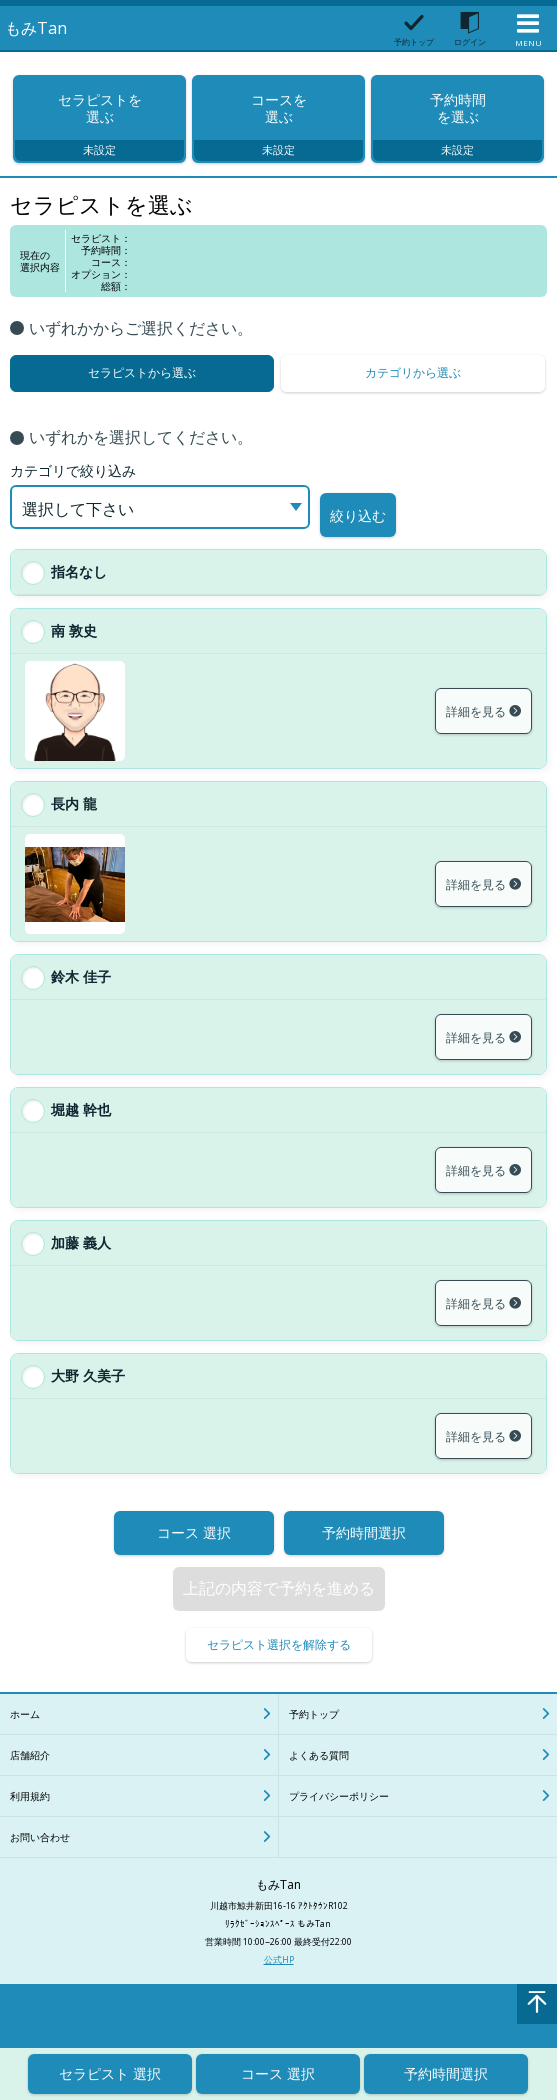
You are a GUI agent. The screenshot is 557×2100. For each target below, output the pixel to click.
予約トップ (314, 1734)
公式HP (279, 1979)
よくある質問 (319, 1775)
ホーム (25, 1734)
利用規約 (30, 1816)
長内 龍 (74, 823)
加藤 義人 (81, 1262)
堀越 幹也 (81, 1129)
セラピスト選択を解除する (279, 1664)
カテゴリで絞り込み (73, 499)
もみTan (36, 28)
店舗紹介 (30, 1775)
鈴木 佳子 (81, 996)
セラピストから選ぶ (142, 392)
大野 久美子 (88, 1395)
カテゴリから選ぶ (413, 392)
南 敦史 (74, 650)
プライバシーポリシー (339, 1816)
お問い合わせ (40, 1857)
